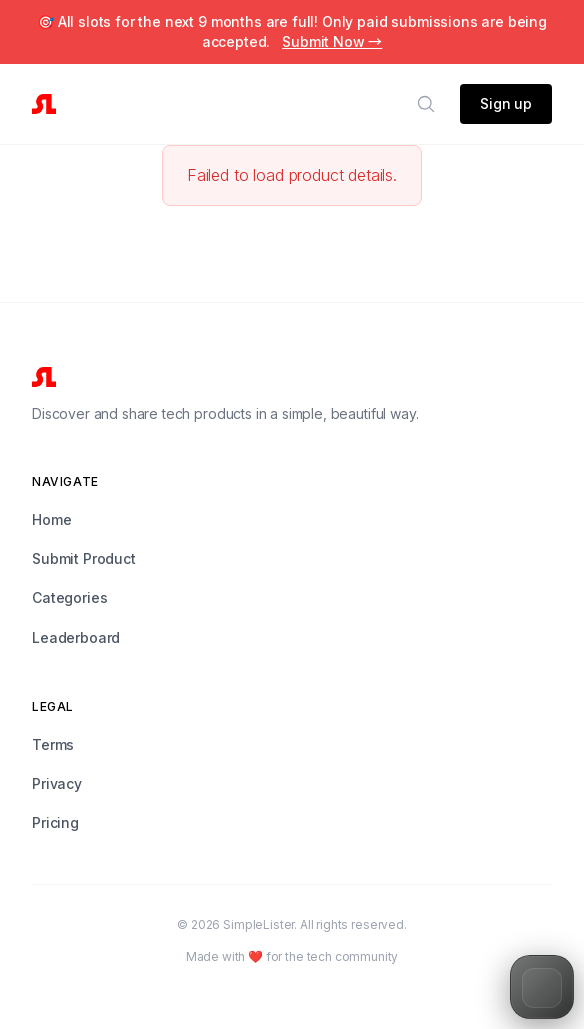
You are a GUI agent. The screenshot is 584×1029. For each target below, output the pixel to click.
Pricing (55, 822)
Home (51, 519)
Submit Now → (332, 41)
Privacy (57, 783)
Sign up (506, 103)
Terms (53, 744)
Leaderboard (76, 637)
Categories (69, 597)
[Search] (426, 104)
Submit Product (84, 558)
